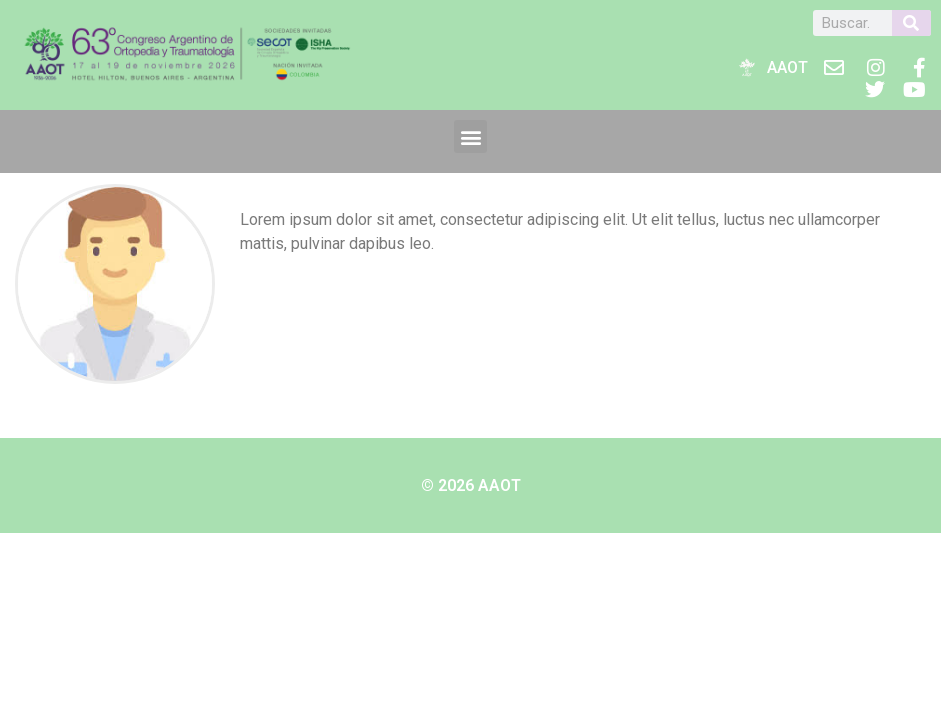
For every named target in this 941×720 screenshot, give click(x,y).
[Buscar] (911, 23)
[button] (470, 136)
